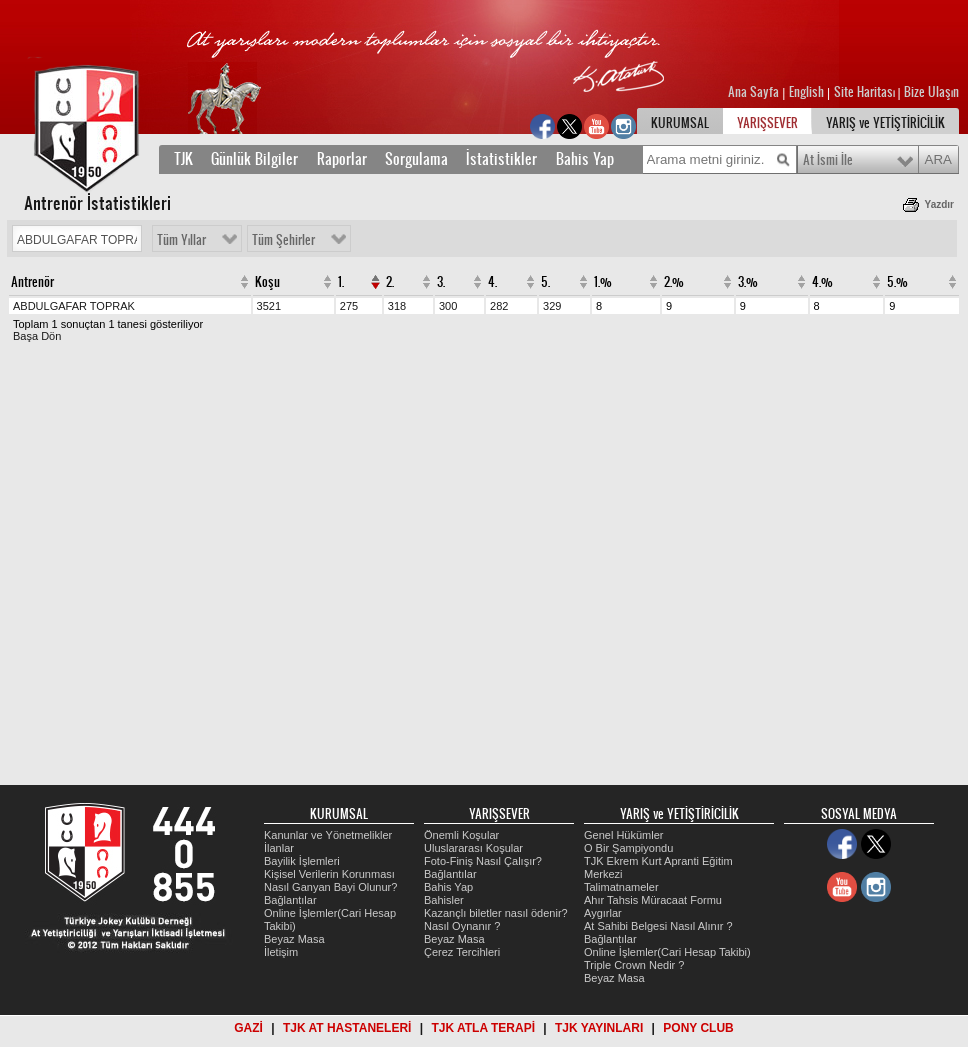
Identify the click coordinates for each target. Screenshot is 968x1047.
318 (397, 306)
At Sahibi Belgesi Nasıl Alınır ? (658, 926)
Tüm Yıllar (181, 240)
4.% (822, 282)
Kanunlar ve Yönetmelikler (328, 835)
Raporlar (342, 159)
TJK (183, 159)
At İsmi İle (828, 160)
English (806, 92)
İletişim (281, 952)
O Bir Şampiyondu (628, 848)
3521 (269, 306)
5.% (897, 282)
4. (492, 282)
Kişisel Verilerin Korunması (329, 874)
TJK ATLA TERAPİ (483, 1028)
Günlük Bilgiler (254, 159)
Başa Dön (37, 336)
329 (552, 306)
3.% (748, 282)
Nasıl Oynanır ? (462, 926)
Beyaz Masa (294, 939)
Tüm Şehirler (283, 240)
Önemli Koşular (461, 835)
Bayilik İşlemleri (302, 861)
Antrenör (32, 282)
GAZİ (248, 1028)
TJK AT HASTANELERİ (347, 1028)
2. (390, 282)
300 (448, 306)
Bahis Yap (585, 159)
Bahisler (444, 900)
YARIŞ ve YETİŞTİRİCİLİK (885, 123)
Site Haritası (866, 92)
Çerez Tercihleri (462, 952)
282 (499, 306)
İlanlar (279, 848)
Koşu (267, 282)
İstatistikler (501, 159)
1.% (603, 282)
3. (441, 282)
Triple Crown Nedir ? (634, 965)
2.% (674, 282)
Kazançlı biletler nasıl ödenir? (496, 913)
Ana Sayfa (755, 92)
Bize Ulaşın (931, 92)
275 (349, 306)
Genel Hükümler (623, 835)
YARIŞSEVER (767, 123)
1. (341, 282)
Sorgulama (416, 159)
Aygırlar (603, 913)
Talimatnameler (621, 887)
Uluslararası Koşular (473, 848)
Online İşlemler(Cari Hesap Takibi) (667, 952)
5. (545, 282)
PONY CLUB (698, 1028)
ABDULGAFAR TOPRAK (74, 306)
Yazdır (939, 204)
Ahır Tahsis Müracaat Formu (653, 900)
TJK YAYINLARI (599, 1028)
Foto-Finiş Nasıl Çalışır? (483, 861)
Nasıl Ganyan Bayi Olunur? (330, 887)
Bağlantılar (290, 900)
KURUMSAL (680, 123)
